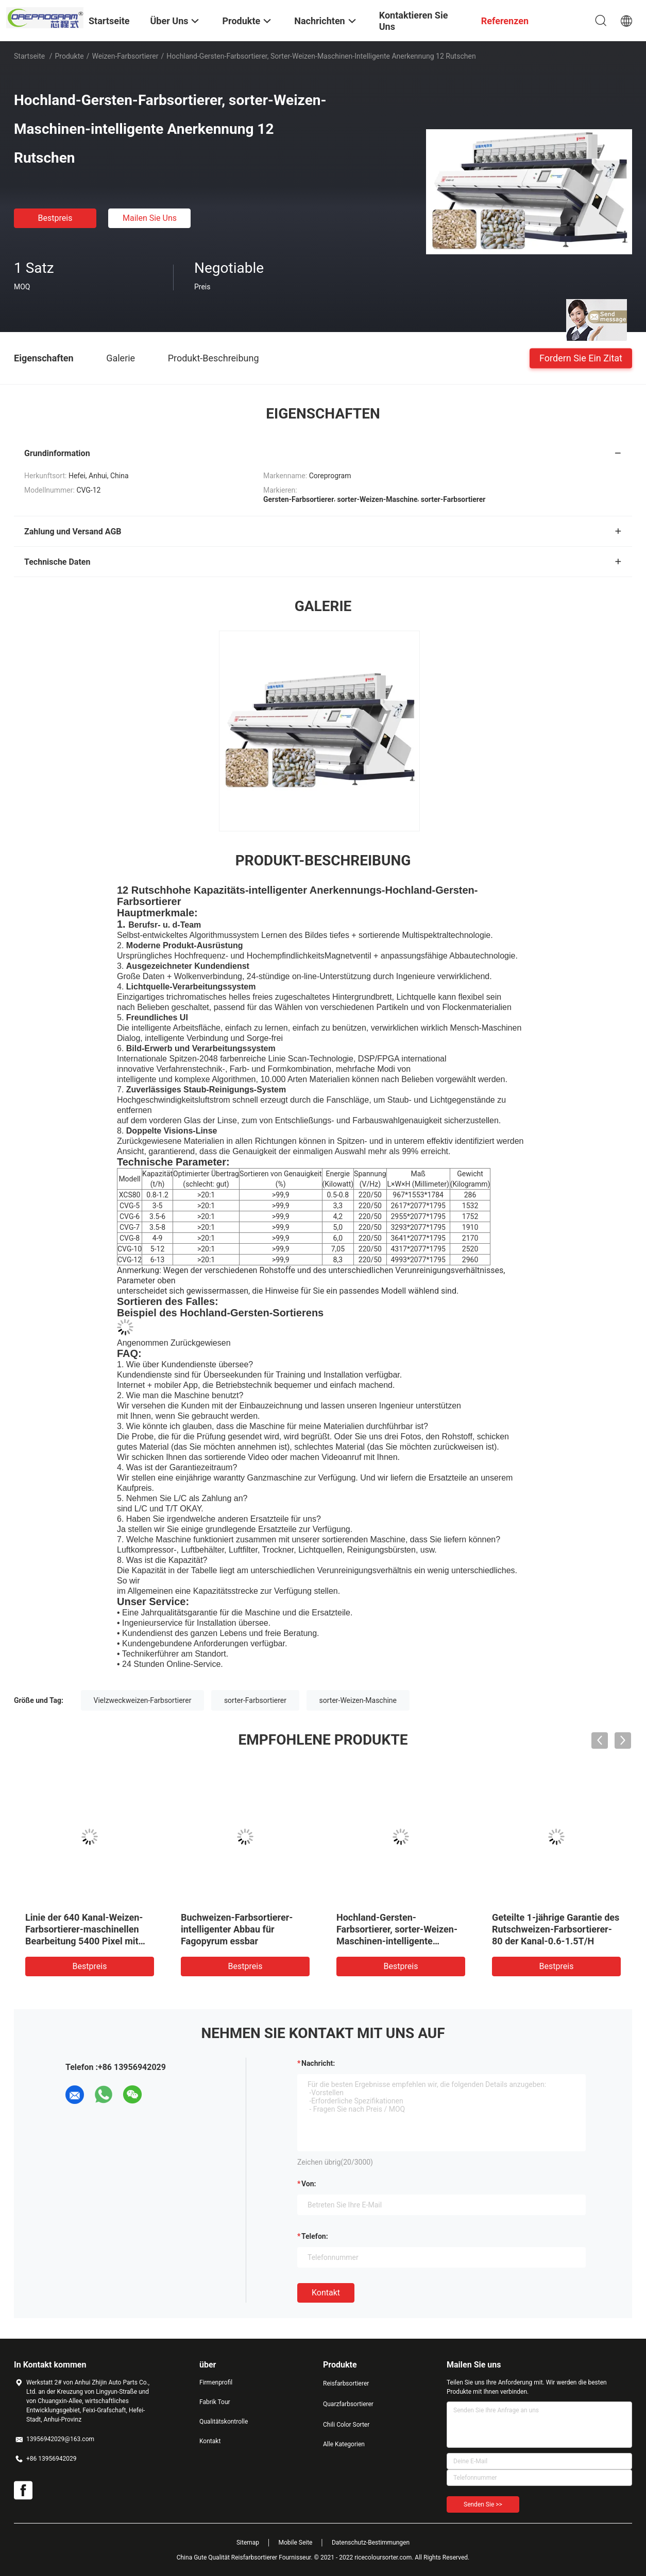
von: (308, 2184)
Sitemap (247, 2542)
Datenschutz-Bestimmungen (371, 2542)
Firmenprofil (215, 2382)
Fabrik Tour (214, 2402)
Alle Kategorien (344, 2444)
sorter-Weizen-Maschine (358, 1700)
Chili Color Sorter (346, 2424)
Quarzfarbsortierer (348, 2404)
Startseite (29, 56)
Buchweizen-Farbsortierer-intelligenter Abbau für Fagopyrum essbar (237, 1929)
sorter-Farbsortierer (255, 1700)
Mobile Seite (296, 2542)
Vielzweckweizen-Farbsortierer (143, 1700)
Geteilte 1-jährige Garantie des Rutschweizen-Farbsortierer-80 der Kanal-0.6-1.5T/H (555, 1929)
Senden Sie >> (483, 2504)
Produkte (69, 56)
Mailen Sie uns (150, 218)
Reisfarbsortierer (346, 2383)
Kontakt (326, 2292)
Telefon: (314, 2236)
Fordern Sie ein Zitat (580, 357)
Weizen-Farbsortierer (125, 56)
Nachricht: (318, 2063)
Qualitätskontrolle (223, 2421)
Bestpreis (55, 218)
